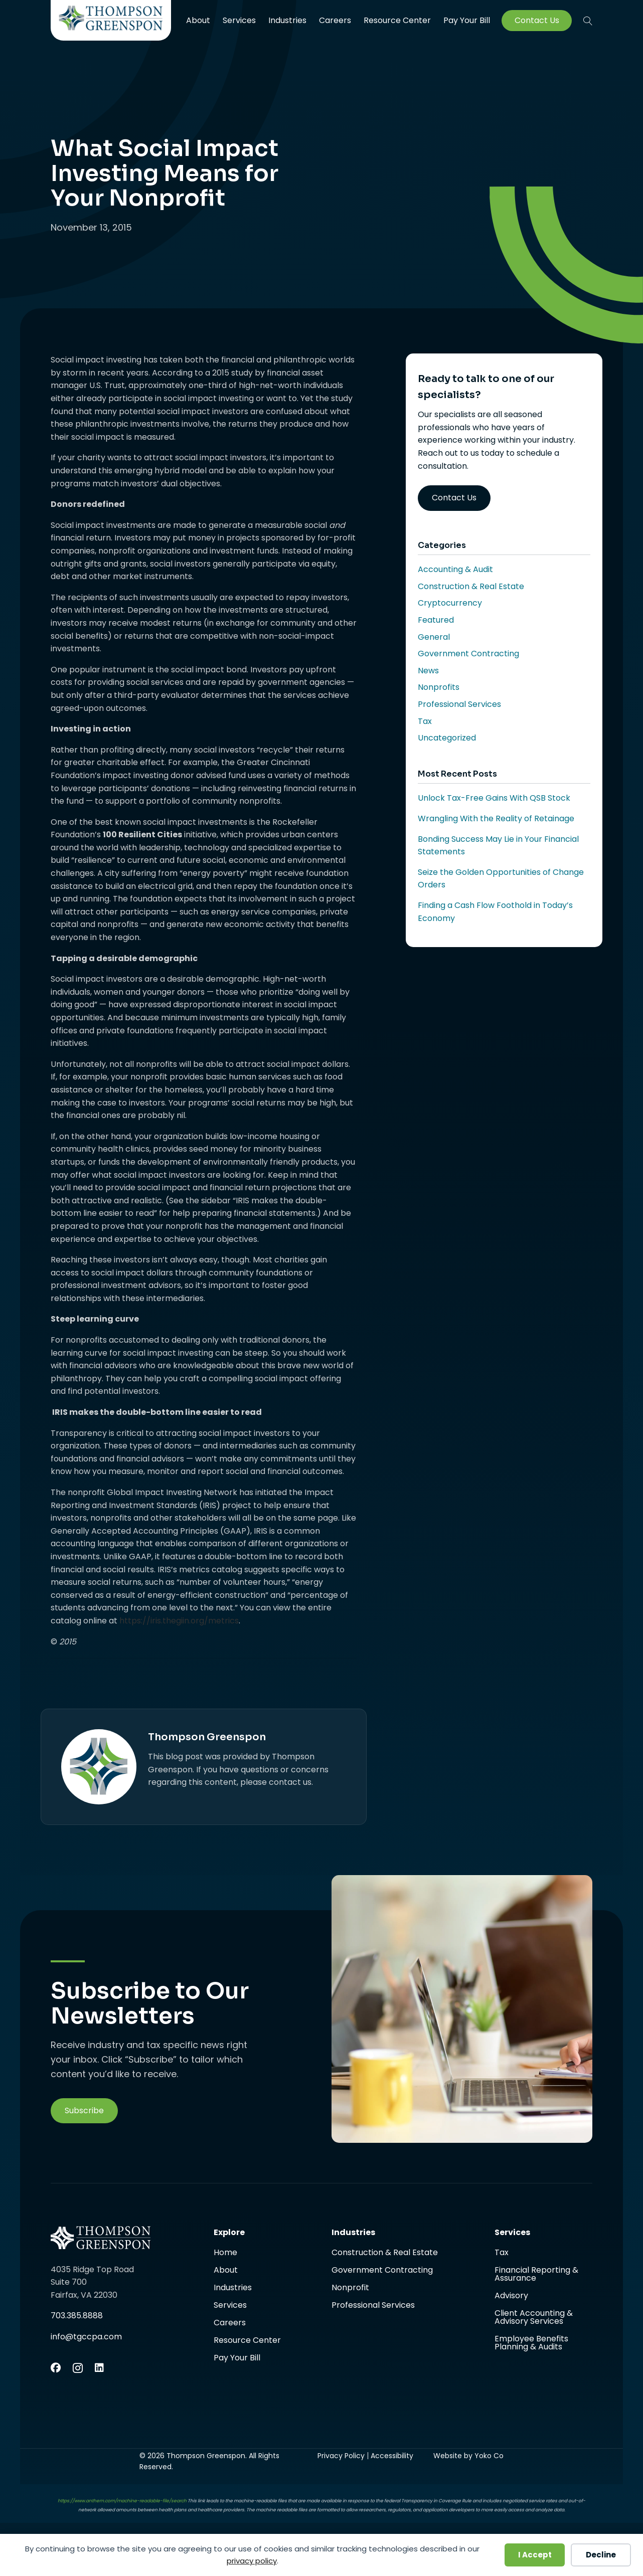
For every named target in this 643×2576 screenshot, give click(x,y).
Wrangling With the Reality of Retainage (496, 818)
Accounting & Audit (455, 569)
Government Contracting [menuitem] (382, 2271)
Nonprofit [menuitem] (350, 2288)
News (428, 670)
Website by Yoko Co (468, 2456)
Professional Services (459, 704)
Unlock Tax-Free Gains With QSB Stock (494, 798)
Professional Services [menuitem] (373, 2305)
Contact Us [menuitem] (537, 21)
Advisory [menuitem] (511, 2296)
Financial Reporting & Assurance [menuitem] (536, 2275)
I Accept (535, 2554)
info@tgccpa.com (86, 2336)
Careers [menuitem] (335, 20)
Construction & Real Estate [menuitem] (385, 2253)
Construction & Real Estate (471, 586)
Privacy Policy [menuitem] (341, 2455)
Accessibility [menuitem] (392, 2455)
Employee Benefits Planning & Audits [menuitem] (531, 2343)
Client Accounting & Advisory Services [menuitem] (534, 2318)
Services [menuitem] (239, 20)
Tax (425, 721)
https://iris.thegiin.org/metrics (179, 1620)
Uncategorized (447, 738)
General (434, 637)
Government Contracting (468, 653)
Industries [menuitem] (287, 20)
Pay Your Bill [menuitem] (466, 21)
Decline (601, 2554)
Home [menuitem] (225, 2253)
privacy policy (252, 2560)
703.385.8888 (77, 2315)
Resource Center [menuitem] (397, 20)
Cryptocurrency (450, 603)
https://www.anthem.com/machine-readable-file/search (122, 2501)
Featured (436, 620)
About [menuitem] (198, 20)
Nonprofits (438, 687)
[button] (587, 20)
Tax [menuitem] (502, 2253)
